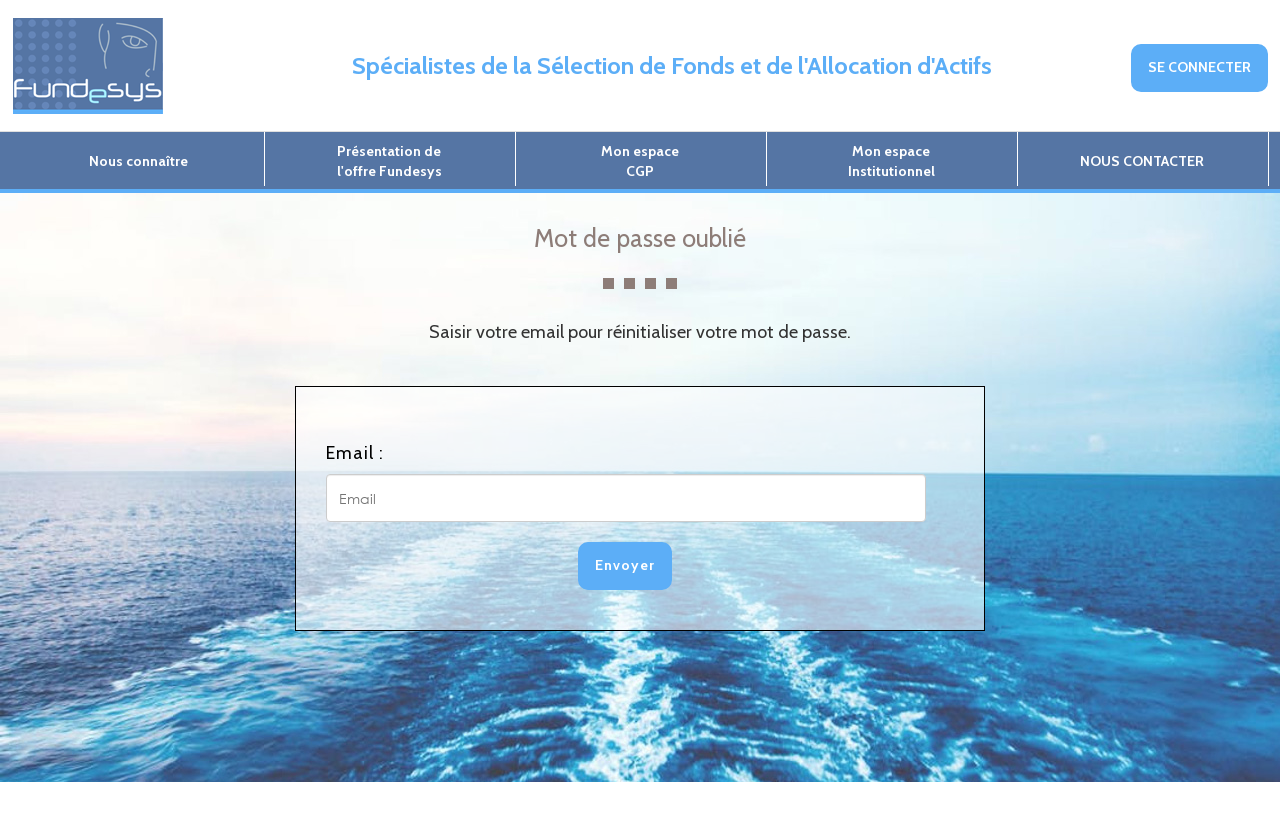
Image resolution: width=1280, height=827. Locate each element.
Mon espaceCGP (640, 161)
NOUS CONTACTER (1142, 161)
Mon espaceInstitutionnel (891, 161)
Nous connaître (138, 161)
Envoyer (625, 565)
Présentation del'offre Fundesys (389, 161)
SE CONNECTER (1199, 67)
